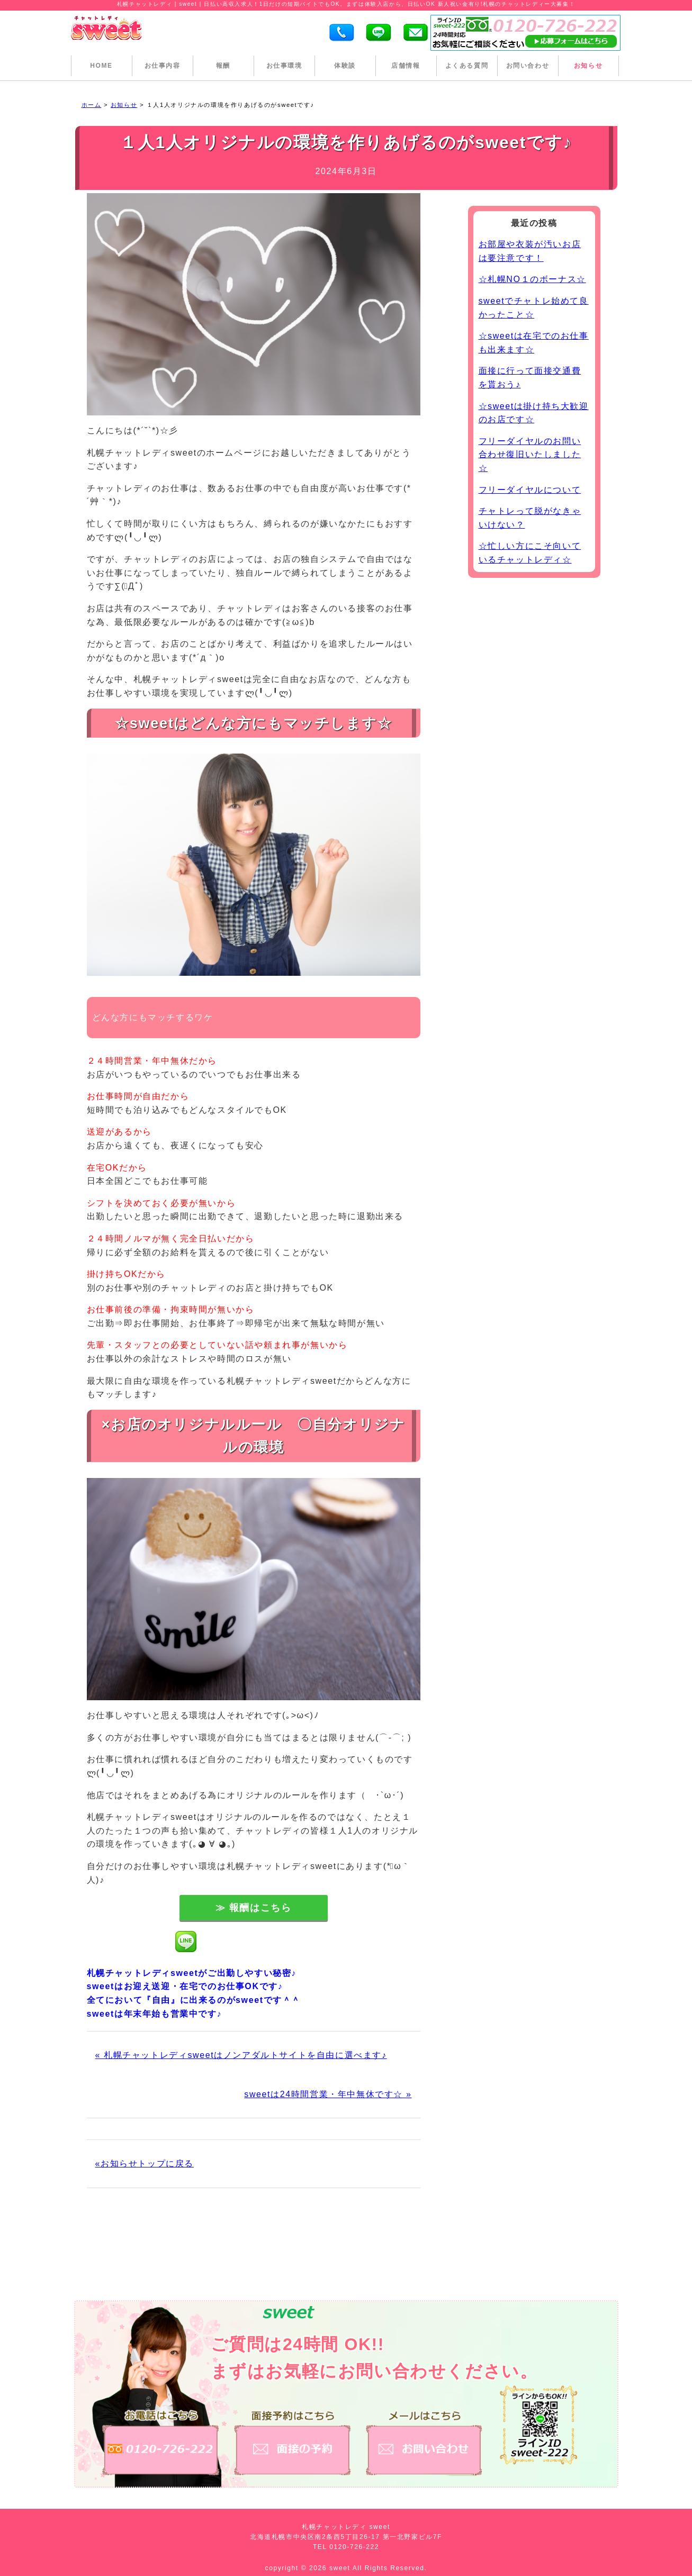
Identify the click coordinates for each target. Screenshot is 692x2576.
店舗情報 (405, 65)
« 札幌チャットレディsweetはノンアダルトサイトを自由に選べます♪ (241, 2055)
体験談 (345, 65)
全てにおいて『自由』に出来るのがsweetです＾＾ (194, 2000)
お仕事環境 (284, 65)
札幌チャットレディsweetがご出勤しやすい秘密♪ (191, 1973)
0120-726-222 (354, 2547)
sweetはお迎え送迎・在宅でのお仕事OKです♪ (185, 1986)
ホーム (92, 105)
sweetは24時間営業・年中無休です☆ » (327, 2094)
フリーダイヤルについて (530, 489)
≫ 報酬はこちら (253, 1907)
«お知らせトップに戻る (144, 2163)
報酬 (223, 65)
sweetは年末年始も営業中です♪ (154, 2013)
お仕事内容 (163, 65)
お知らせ (588, 65)
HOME (101, 65)
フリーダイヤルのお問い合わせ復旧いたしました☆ (530, 455)
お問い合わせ (528, 65)
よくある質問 (467, 65)
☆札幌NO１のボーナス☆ (532, 279)
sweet (341, 2568)
